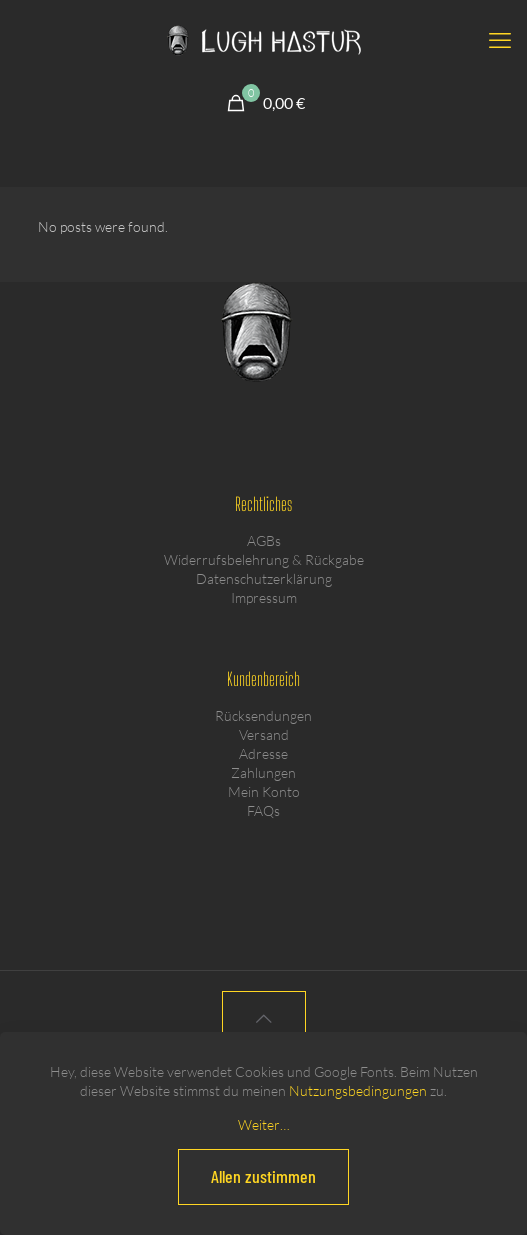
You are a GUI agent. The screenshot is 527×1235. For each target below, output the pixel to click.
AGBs (264, 540)
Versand (264, 734)
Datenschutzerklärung (264, 578)
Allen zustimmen (263, 1176)
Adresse (263, 753)
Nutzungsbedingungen (358, 1090)
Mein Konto (264, 791)
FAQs (263, 810)
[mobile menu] (500, 40)
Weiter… (264, 1124)
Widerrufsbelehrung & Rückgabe (264, 559)
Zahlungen (263, 772)
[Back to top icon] (264, 1019)
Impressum (264, 597)
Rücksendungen (263, 715)
